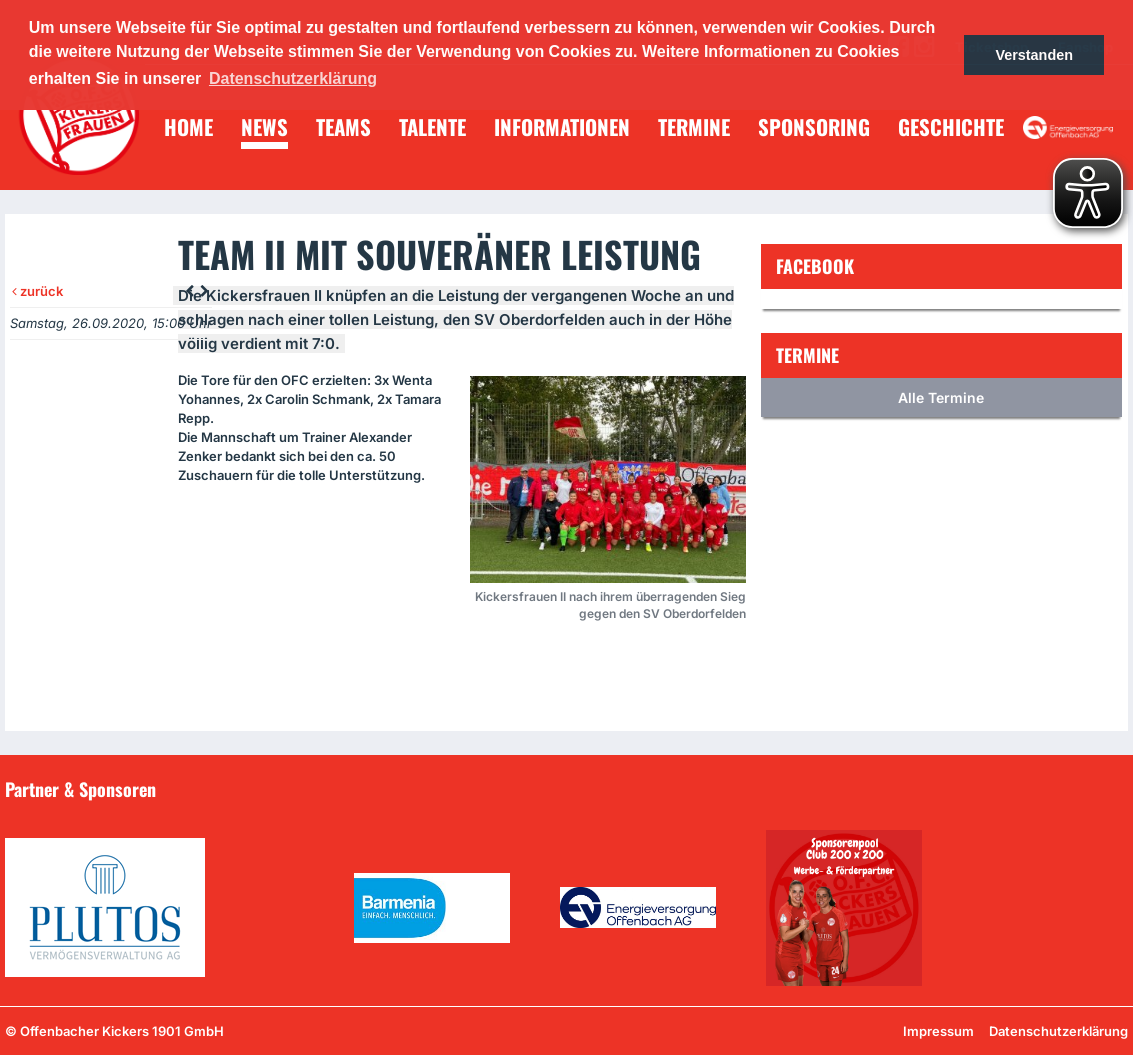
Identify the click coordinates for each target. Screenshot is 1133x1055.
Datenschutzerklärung (1058, 1031)
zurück (37, 291)
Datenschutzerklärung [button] (293, 78)
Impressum (938, 1031)
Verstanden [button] (1034, 55)
